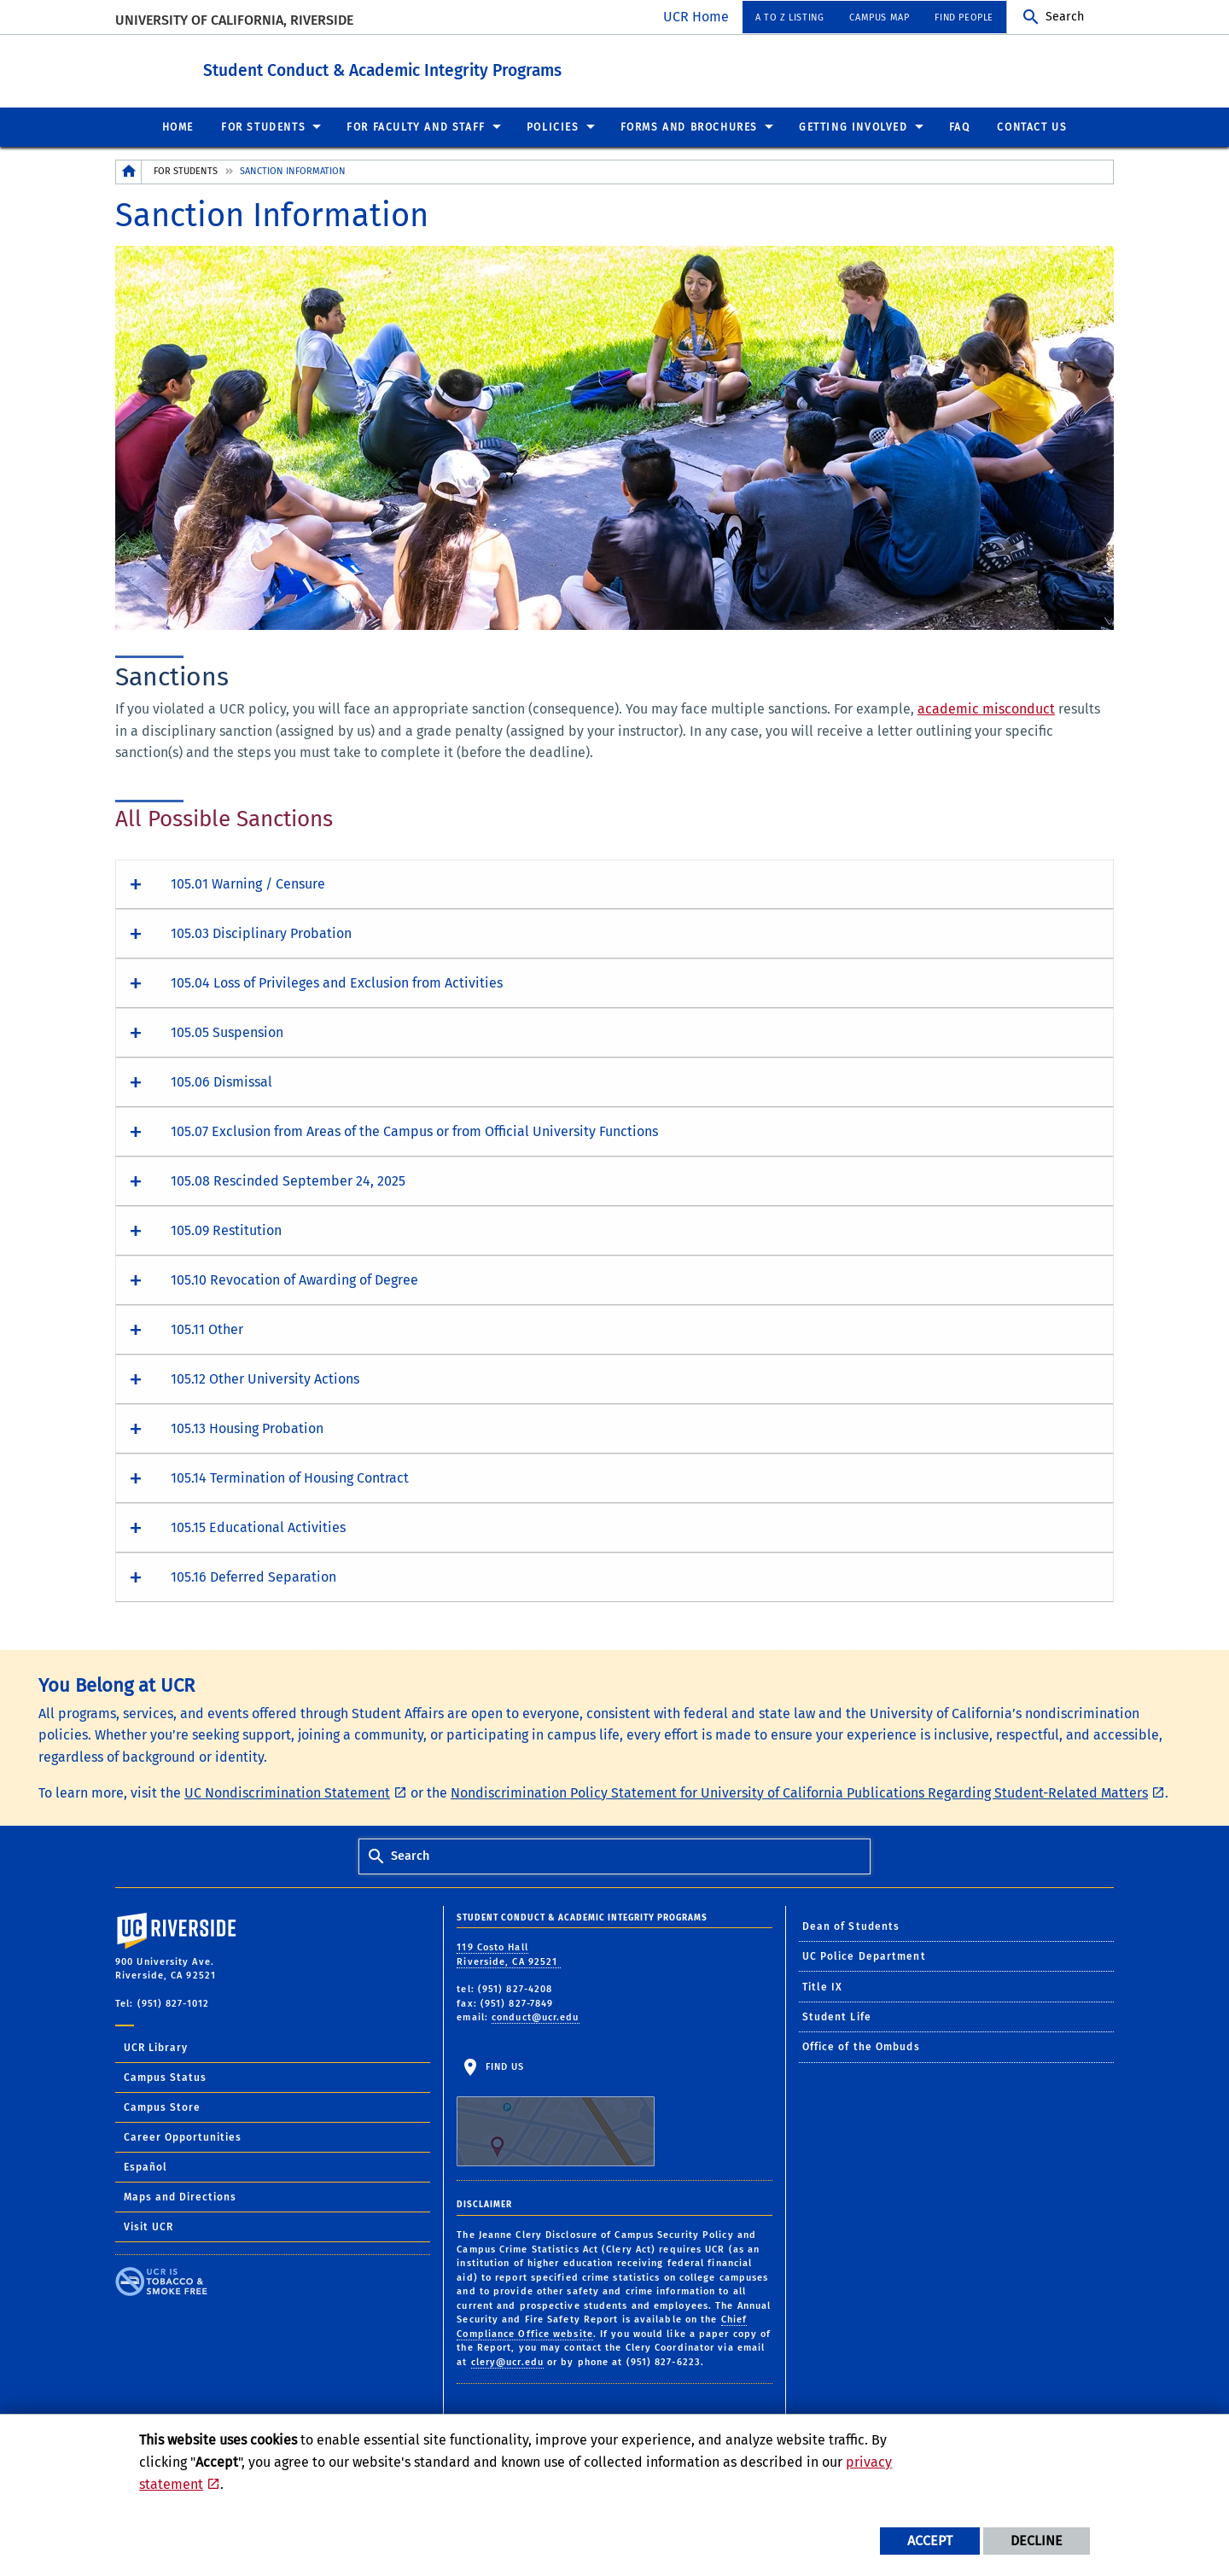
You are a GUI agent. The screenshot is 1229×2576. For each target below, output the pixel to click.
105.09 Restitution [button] (226, 1229)
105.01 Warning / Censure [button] (248, 883)
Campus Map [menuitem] (879, 17)
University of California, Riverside (234, 20)
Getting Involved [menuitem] (853, 126)
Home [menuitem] (178, 126)
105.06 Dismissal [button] (221, 1081)
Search (1065, 16)
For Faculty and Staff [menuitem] (416, 126)
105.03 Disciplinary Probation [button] (261, 932)
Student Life (836, 2016)
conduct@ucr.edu (536, 2016)
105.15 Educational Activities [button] (258, 1526)
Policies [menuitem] (553, 126)
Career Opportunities (183, 2136)
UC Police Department (864, 1955)
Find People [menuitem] (964, 17)
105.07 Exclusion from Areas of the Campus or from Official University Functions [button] (414, 1130)
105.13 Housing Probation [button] (247, 1427)
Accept (929, 2540)
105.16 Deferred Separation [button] (253, 1576)
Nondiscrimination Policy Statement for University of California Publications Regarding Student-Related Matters (799, 1792)
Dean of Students (851, 1926)
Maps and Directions (180, 2196)
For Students (186, 170)
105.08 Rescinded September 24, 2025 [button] (288, 1180)
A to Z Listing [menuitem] (789, 17)
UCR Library (156, 2047)
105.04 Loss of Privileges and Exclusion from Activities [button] (337, 982)
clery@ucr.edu (507, 2361)
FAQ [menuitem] (959, 126)
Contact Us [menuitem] (1032, 126)
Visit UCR (148, 2226)
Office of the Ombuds (861, 2046)
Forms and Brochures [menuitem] (689, 126)
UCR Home (696, 17)
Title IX (822, 1986)
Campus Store (162, 2107)
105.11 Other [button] (207, 1328)
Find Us (556, 2112)
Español (145, 2166)
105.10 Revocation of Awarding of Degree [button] (294, 1279)
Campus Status (165, 2077)
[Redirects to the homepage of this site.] (129, 171)
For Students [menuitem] (263, 126)
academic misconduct (986, 708)
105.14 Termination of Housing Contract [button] (290, 1477)
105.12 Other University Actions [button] (265, 1378)
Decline (1037, 2540)
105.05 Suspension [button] (227, 1031)
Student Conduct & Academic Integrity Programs (461, 67)
